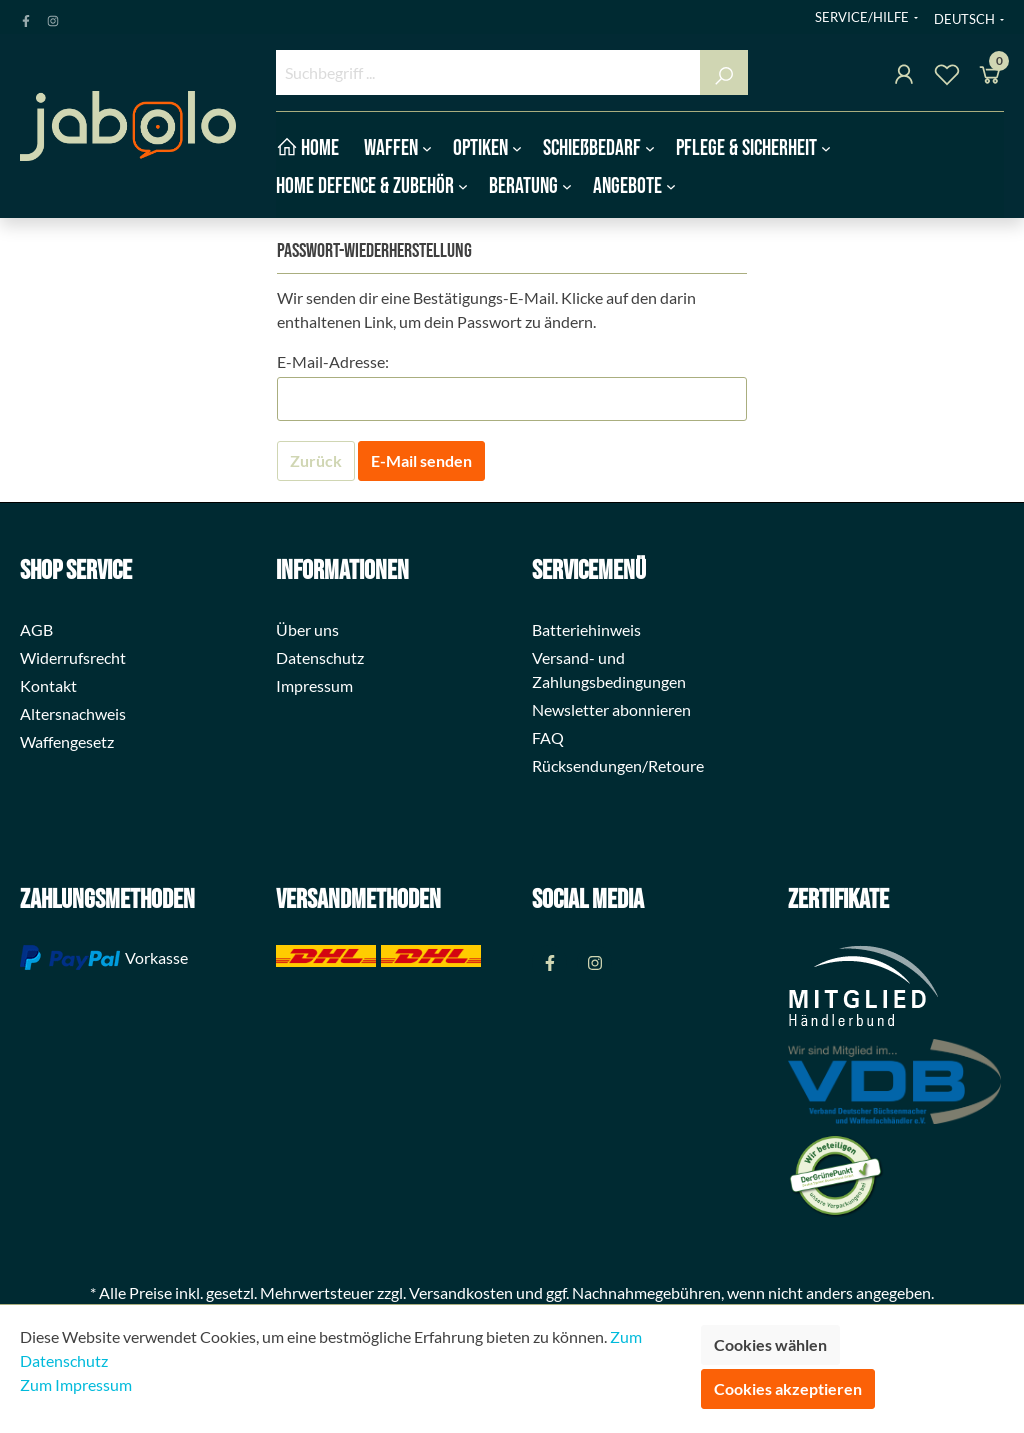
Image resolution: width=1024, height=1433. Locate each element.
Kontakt (48, 685)
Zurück (316, 460)
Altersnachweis (73, 713)
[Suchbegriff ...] (488, 72)
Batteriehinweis (586, 629)
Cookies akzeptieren (788, 1388)
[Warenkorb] (990, 77)
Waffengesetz (67, 741)
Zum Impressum (76, 1384)
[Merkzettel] (947, 77)
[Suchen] (724, 72)
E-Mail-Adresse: (333, 361)
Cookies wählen (770, 1344)
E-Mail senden (421, 460)
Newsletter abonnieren (611, 709)
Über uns (307, 629)
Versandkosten (461, 1292)
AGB (36, 629)
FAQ (548, 737)
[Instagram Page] (53, 17)
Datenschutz (320, 657)
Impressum (314, 685)
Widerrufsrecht (73, 657)
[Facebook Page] (26, 17)
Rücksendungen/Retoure (618, 765)
